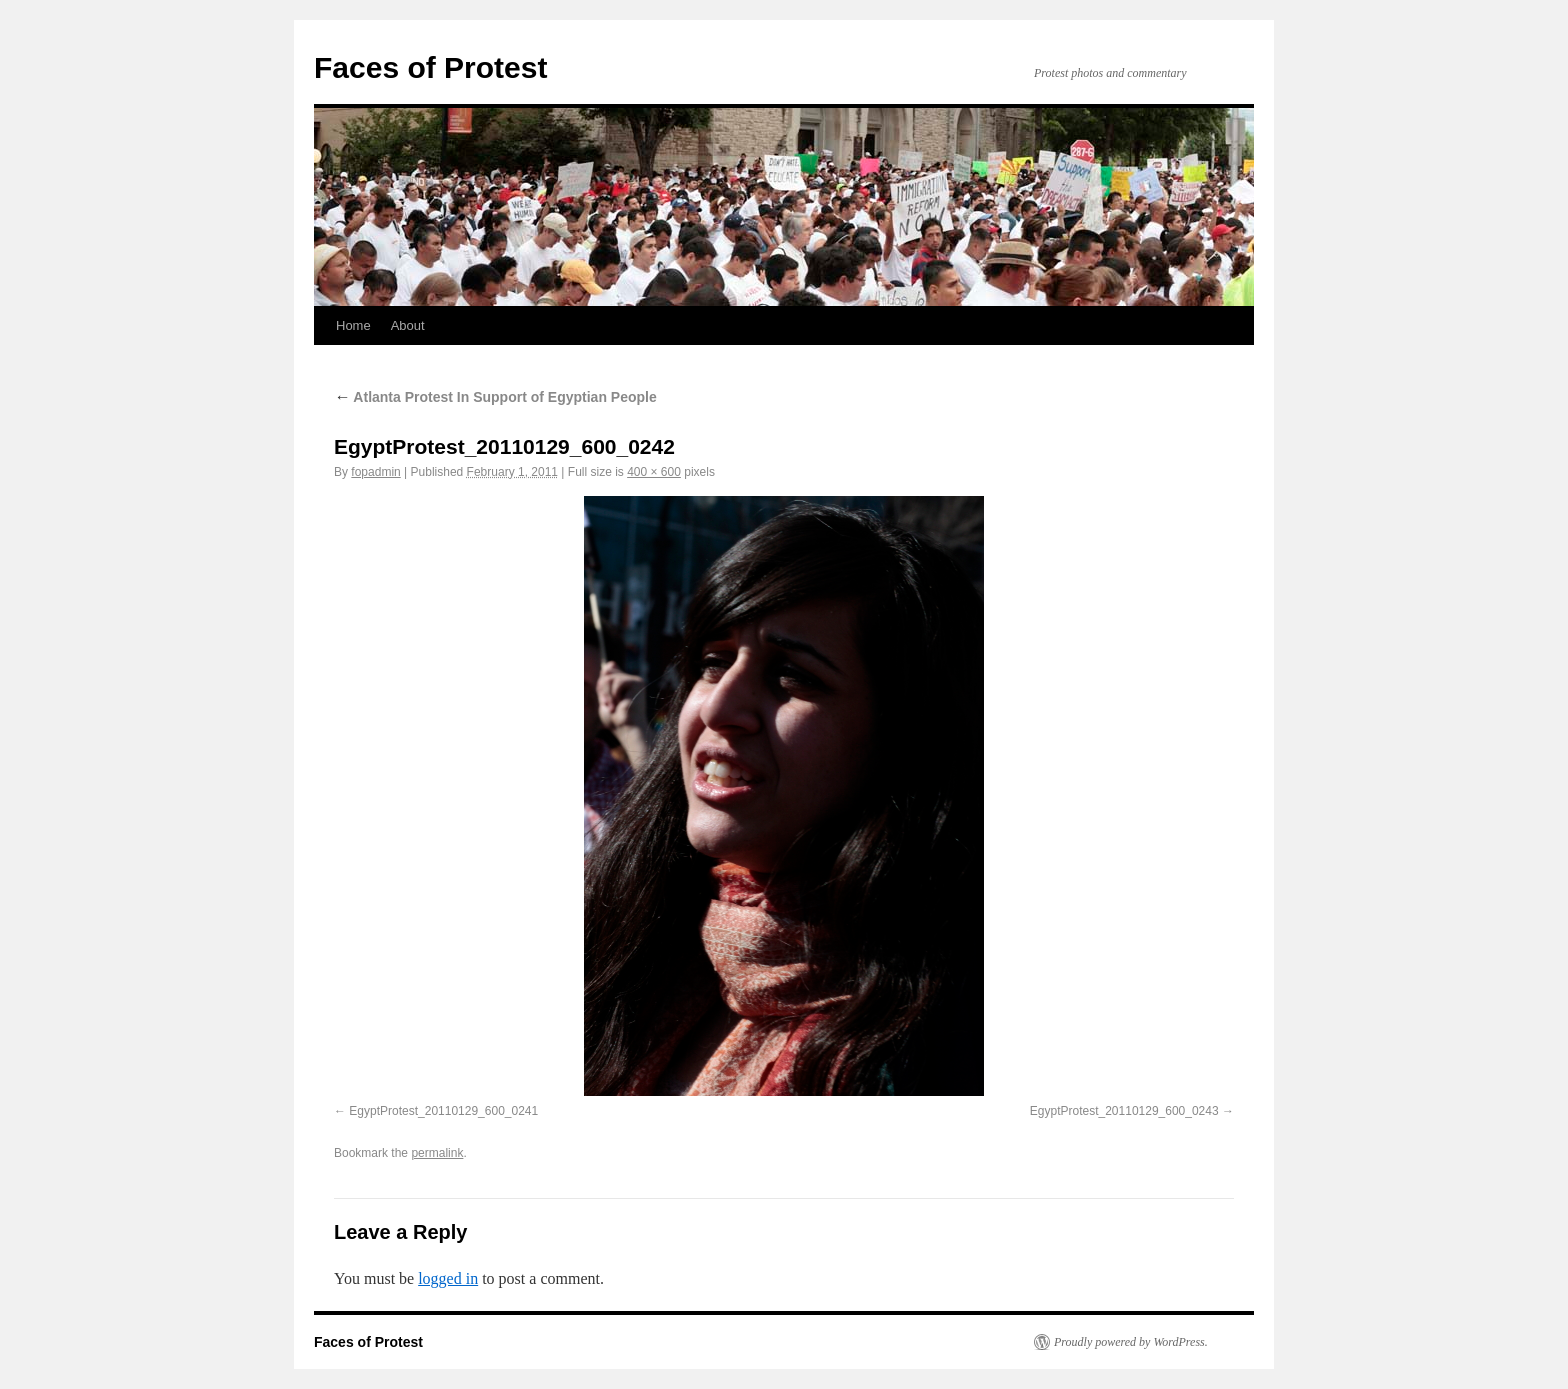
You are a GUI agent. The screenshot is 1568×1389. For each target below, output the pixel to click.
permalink (437, 1153)
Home (353, 325)
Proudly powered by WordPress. (1131, 1342)
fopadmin (375, 472)
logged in (448, 1278)
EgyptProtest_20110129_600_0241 (443, 1111)
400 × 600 (654, 472)
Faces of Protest (430, 67)
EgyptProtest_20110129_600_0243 (1124, 1111)
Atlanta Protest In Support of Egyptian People (495, 397)
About (408, 325)
